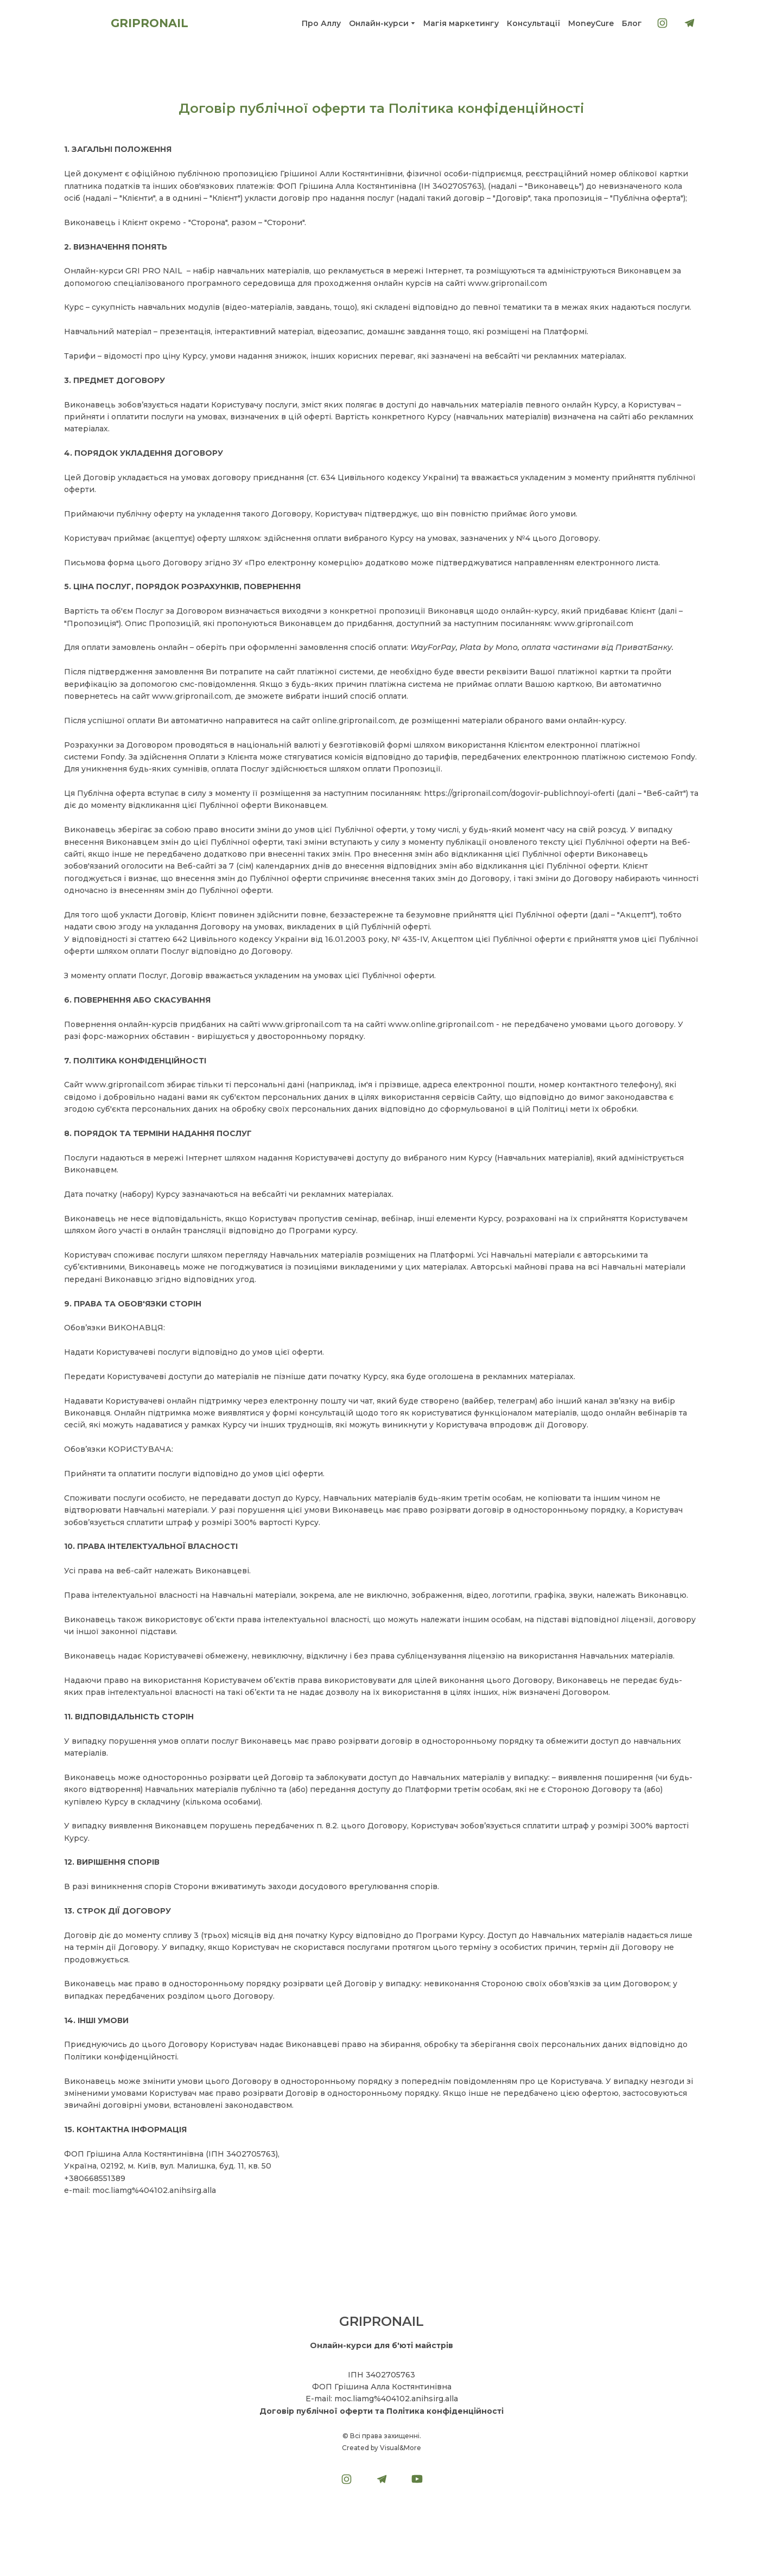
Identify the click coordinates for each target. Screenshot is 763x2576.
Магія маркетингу (461, 23)
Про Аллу (321, 23)
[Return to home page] (82, 23)
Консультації (533, 23)
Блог (632, 23)
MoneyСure (591, 23)
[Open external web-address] (381, 2514)
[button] (662, 23)
